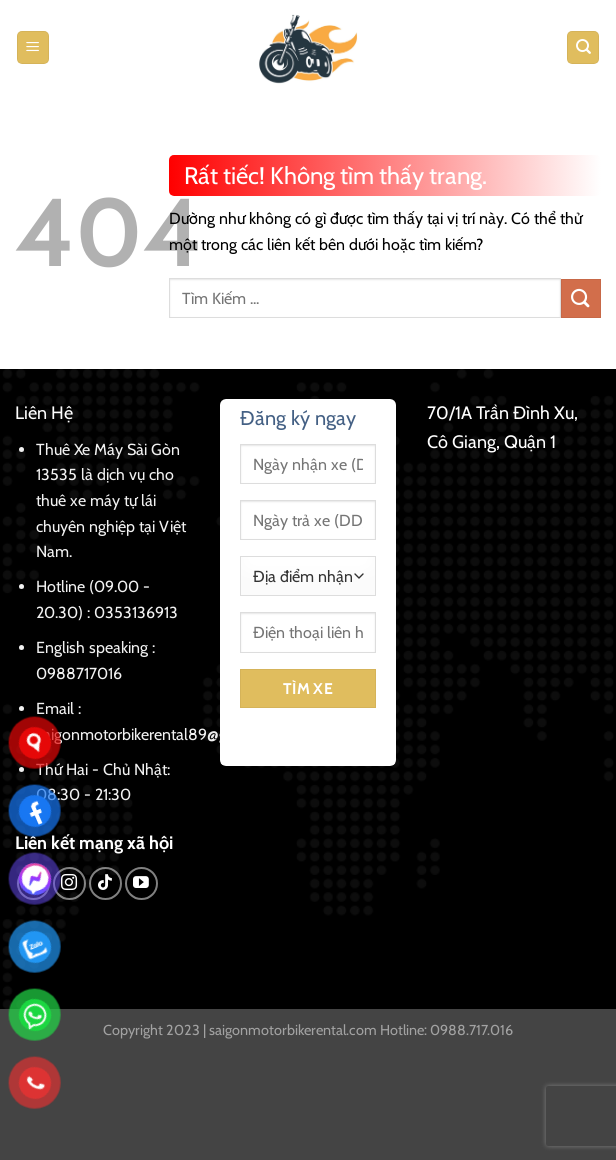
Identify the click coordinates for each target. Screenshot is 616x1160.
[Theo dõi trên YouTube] (141, 883)
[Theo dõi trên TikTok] (105, 883)
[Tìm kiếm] (583, 47)
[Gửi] (581, 298)
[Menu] (33, 47)
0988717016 (79, 673)
